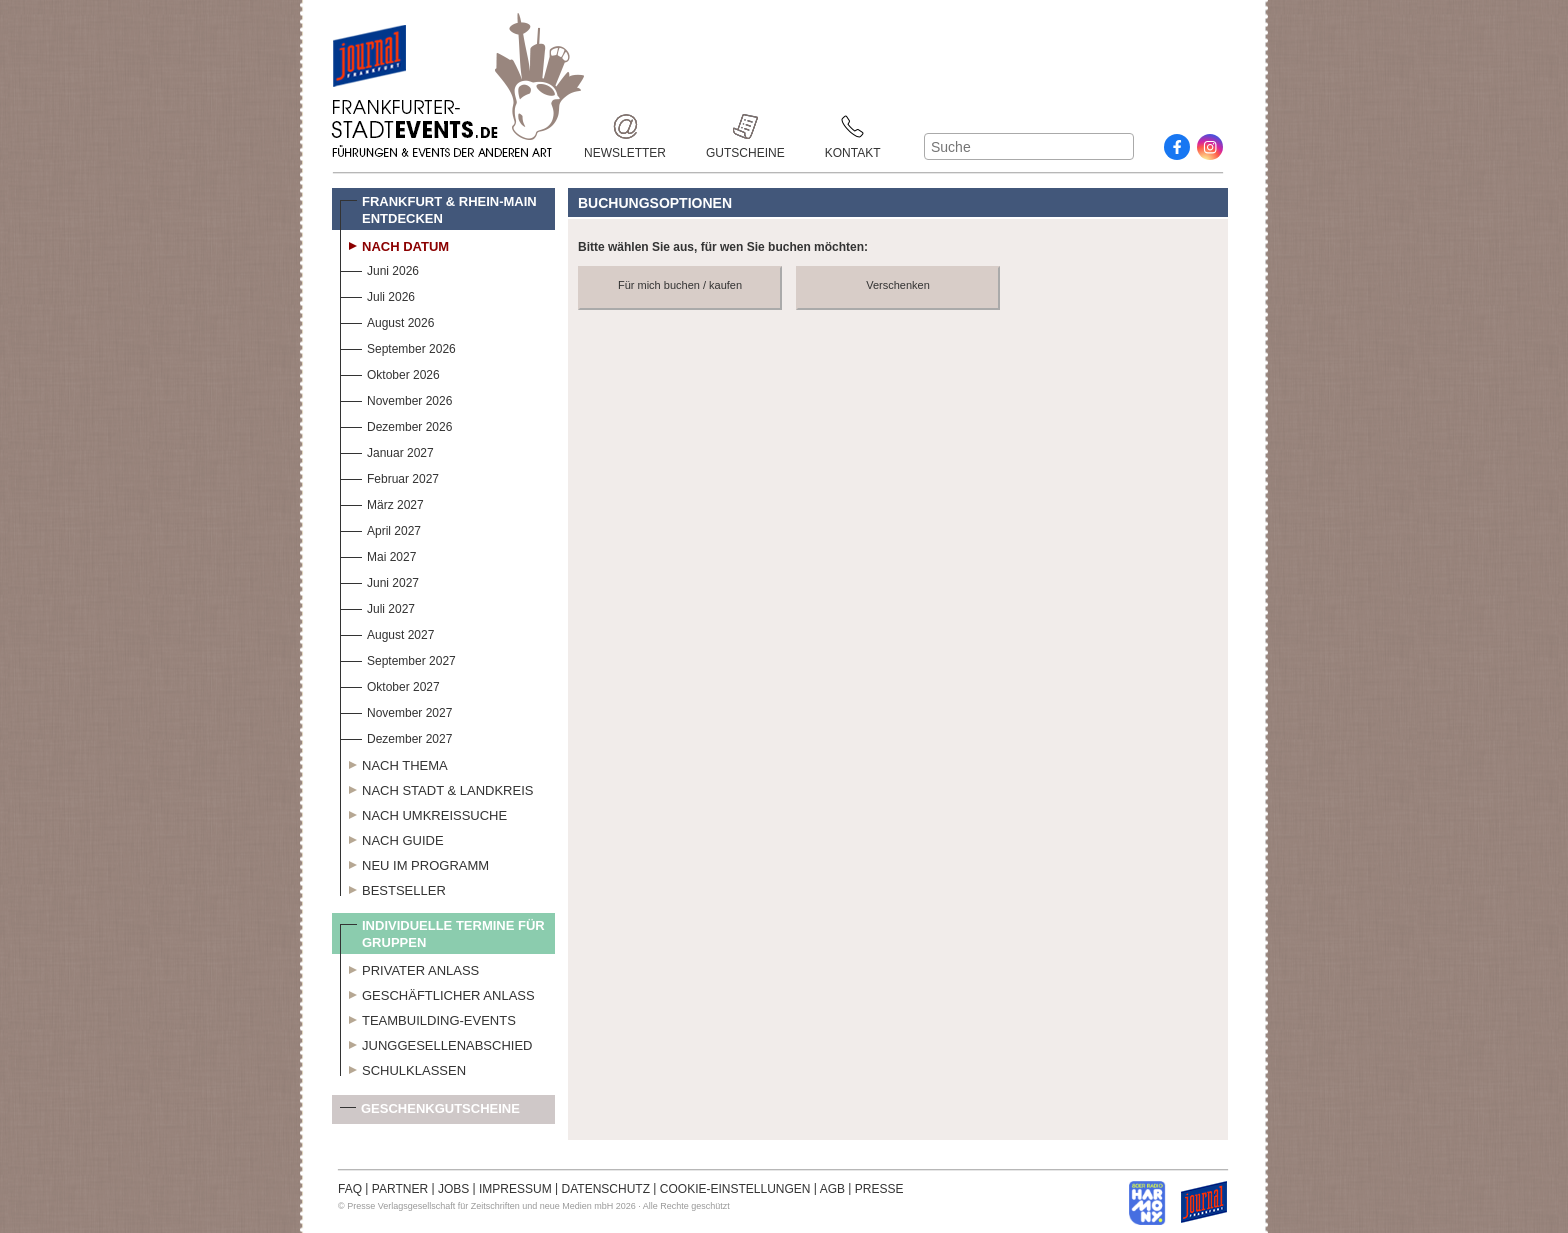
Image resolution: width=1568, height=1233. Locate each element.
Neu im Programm (414, 863)
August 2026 (387, 320)
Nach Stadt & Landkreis (436, 788)
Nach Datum (394, 244)
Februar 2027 (389, 476)
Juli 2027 (377, 606)
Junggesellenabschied (436, 1043)
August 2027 (387, 632)
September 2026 (398, 346)
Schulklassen (403, 1068)
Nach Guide (392, 838)
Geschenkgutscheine (430, 1112)
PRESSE (879, 1189)
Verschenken (898, 285)
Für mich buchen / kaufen (680, 285)
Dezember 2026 (396, 424)
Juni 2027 (379, 580)
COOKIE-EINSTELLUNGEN (735, 1189)
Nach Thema (394, 763)
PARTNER (400, 1189)
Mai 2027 (378, 554)
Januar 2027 (387, 450)
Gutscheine (745, 126)
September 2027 (398, 658)
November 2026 (396, 398)
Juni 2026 (379, 268)
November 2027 (396, 710)
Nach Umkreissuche (423, 813)
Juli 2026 (377, 294)
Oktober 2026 (390, 372)
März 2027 (382, 502)
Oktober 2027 (390, 684)
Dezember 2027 (396, 736)
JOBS (453, 1189)
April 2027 (380, 528)
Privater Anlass (409, 968)
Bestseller (393, 888)
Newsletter (625, 126)
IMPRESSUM (515, 1189)
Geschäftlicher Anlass (437, 993)
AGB (832, 1189)
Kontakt (853, 126)
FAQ (350, 1189)
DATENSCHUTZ (606, 1189)
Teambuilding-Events (428, 1018)
